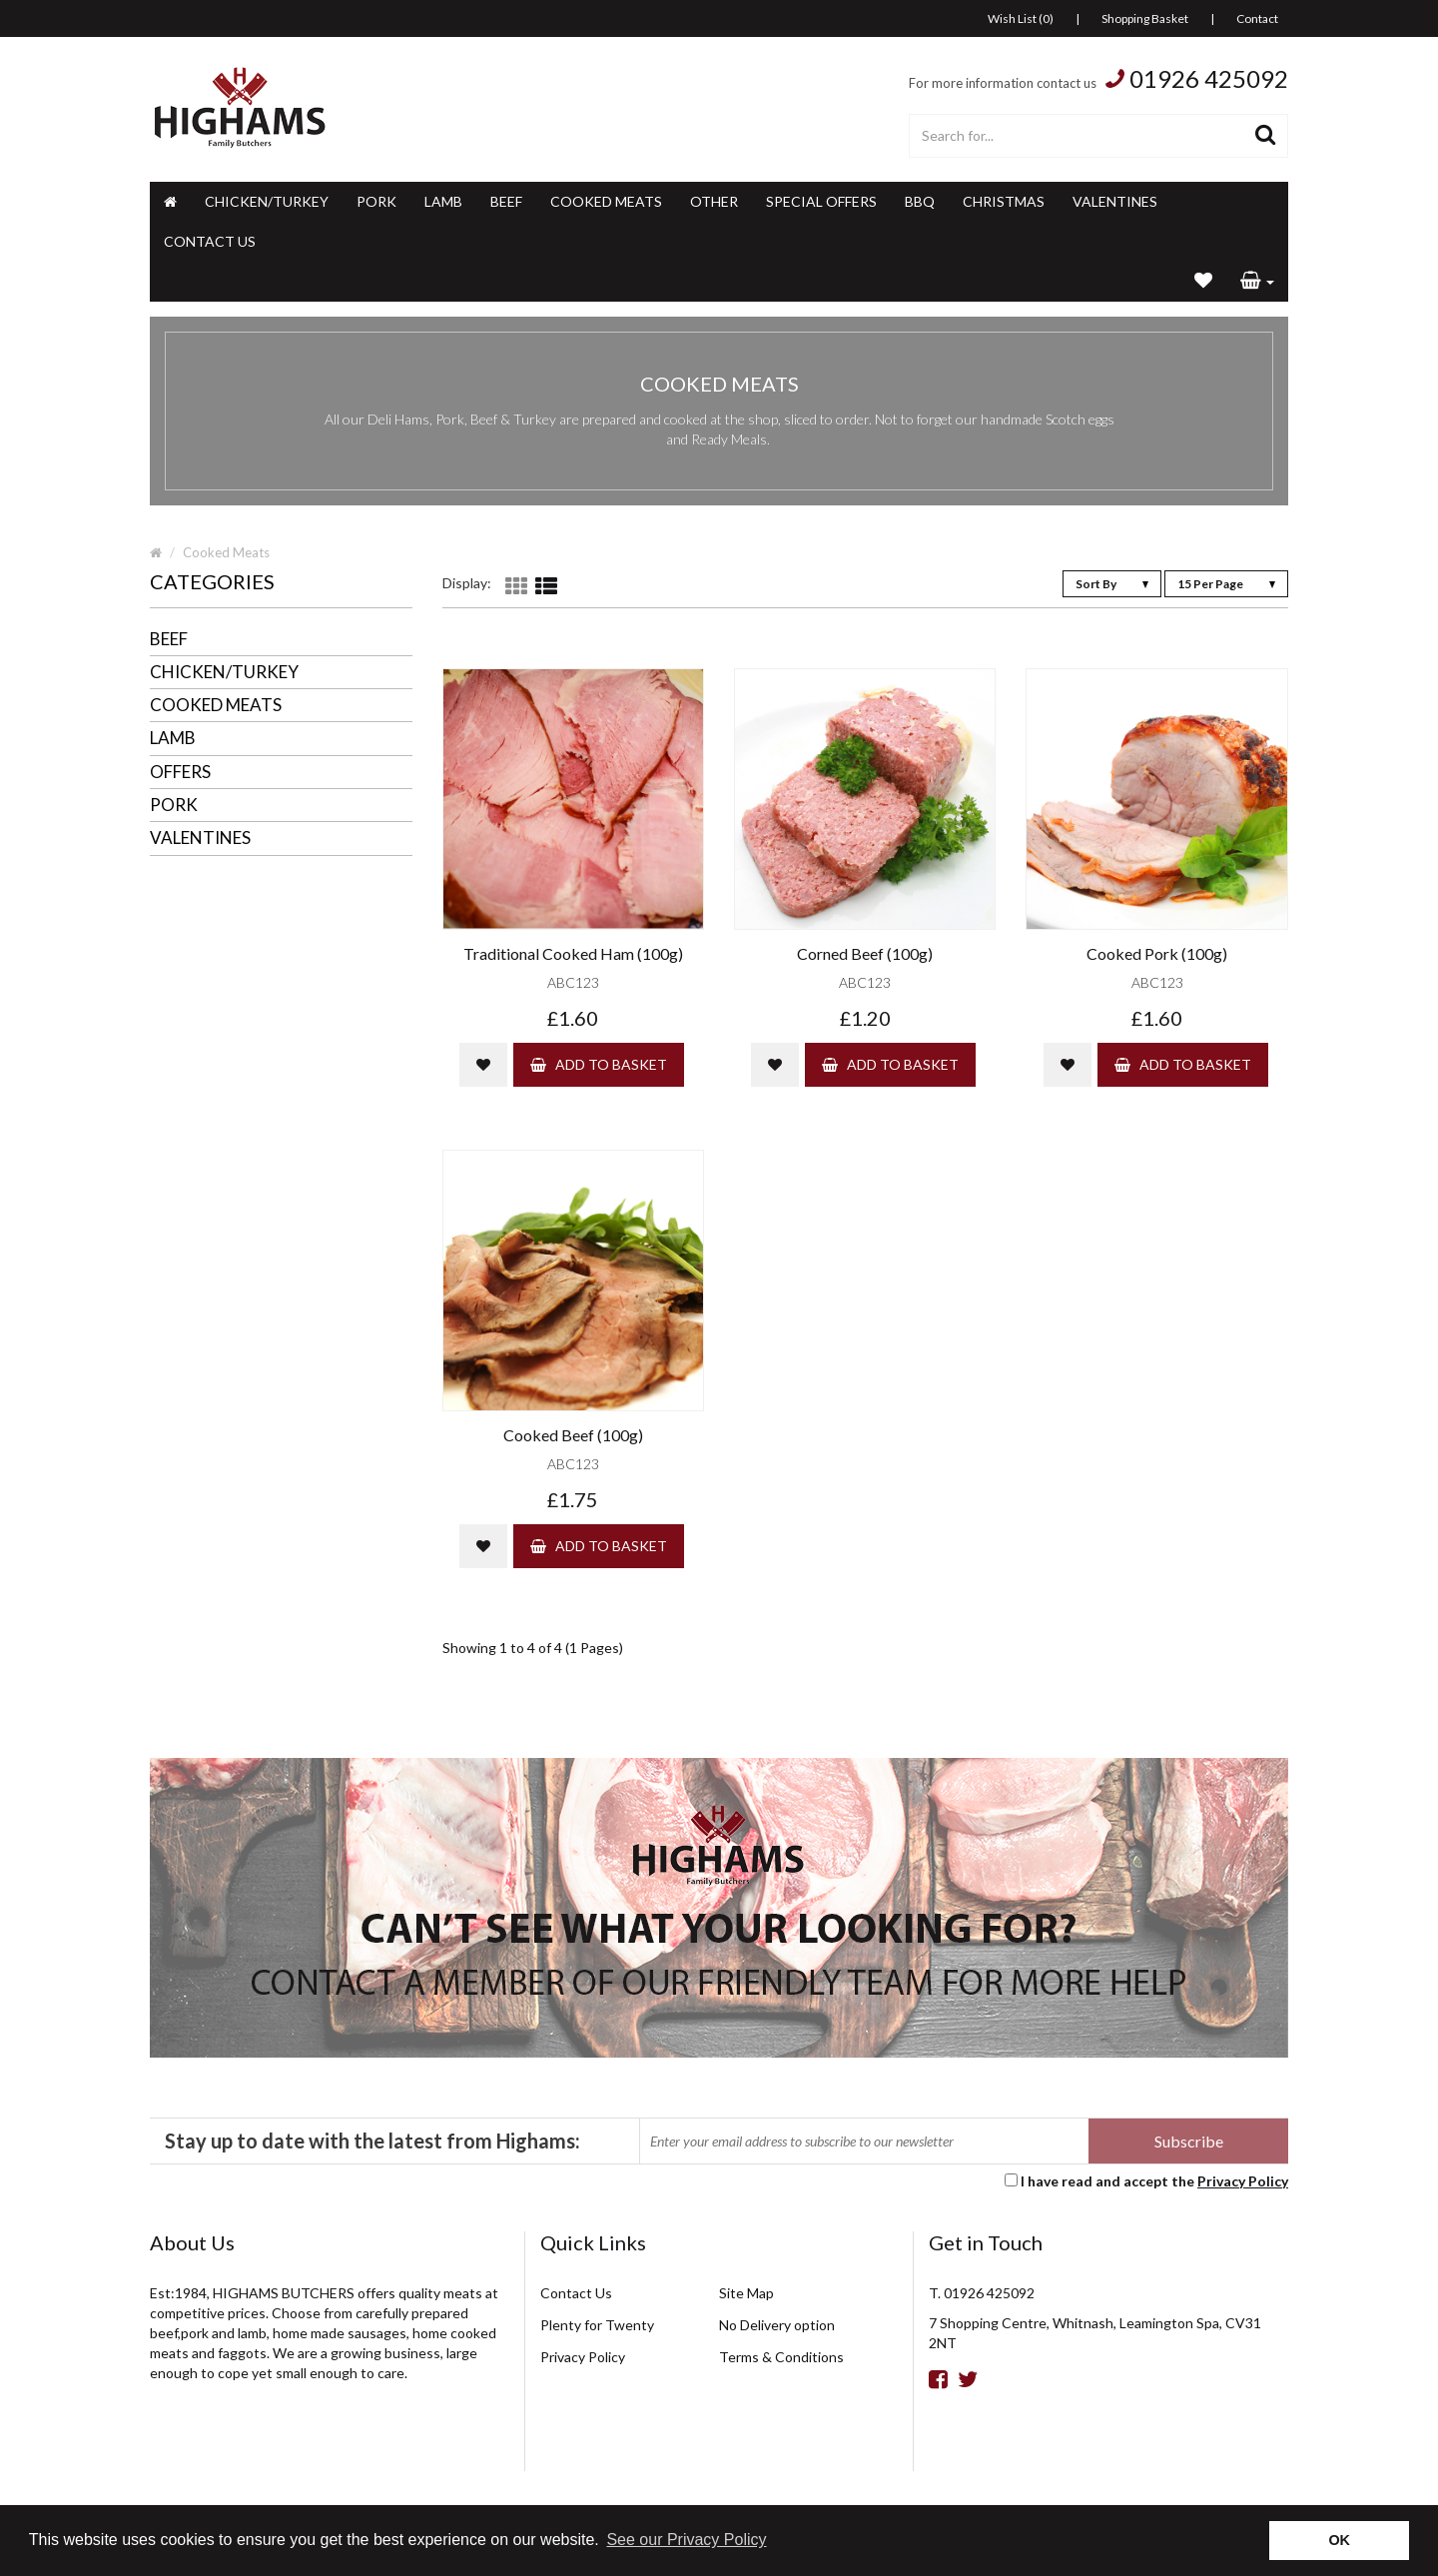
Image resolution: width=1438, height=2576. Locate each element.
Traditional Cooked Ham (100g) (573, 954)
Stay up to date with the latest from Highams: (372, 2140)
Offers (180, 771)
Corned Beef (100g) (865, 954)
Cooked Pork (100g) (1156, 954)
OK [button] (1339, 2540)
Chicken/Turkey (267, 201)
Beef (506, 201)
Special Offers (821, 201)
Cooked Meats (606, 201)
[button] (1257, 282)
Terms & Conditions (781, 2356)
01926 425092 (1208, 78)
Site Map (746, 2292)
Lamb (443, 201)
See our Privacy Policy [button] (686, 2539)
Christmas (1004, 201)
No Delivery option (777, 2324)
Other (714, 201)
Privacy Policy (1242, 2180)
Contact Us (210, 241)
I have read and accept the (1154, 2180)
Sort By (1112, 583)
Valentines (1115, 201)
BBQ (920, 201)
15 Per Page (1226, 583)
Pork (376, 201)
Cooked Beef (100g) (573, 1435)
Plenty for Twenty (597, 2324)
